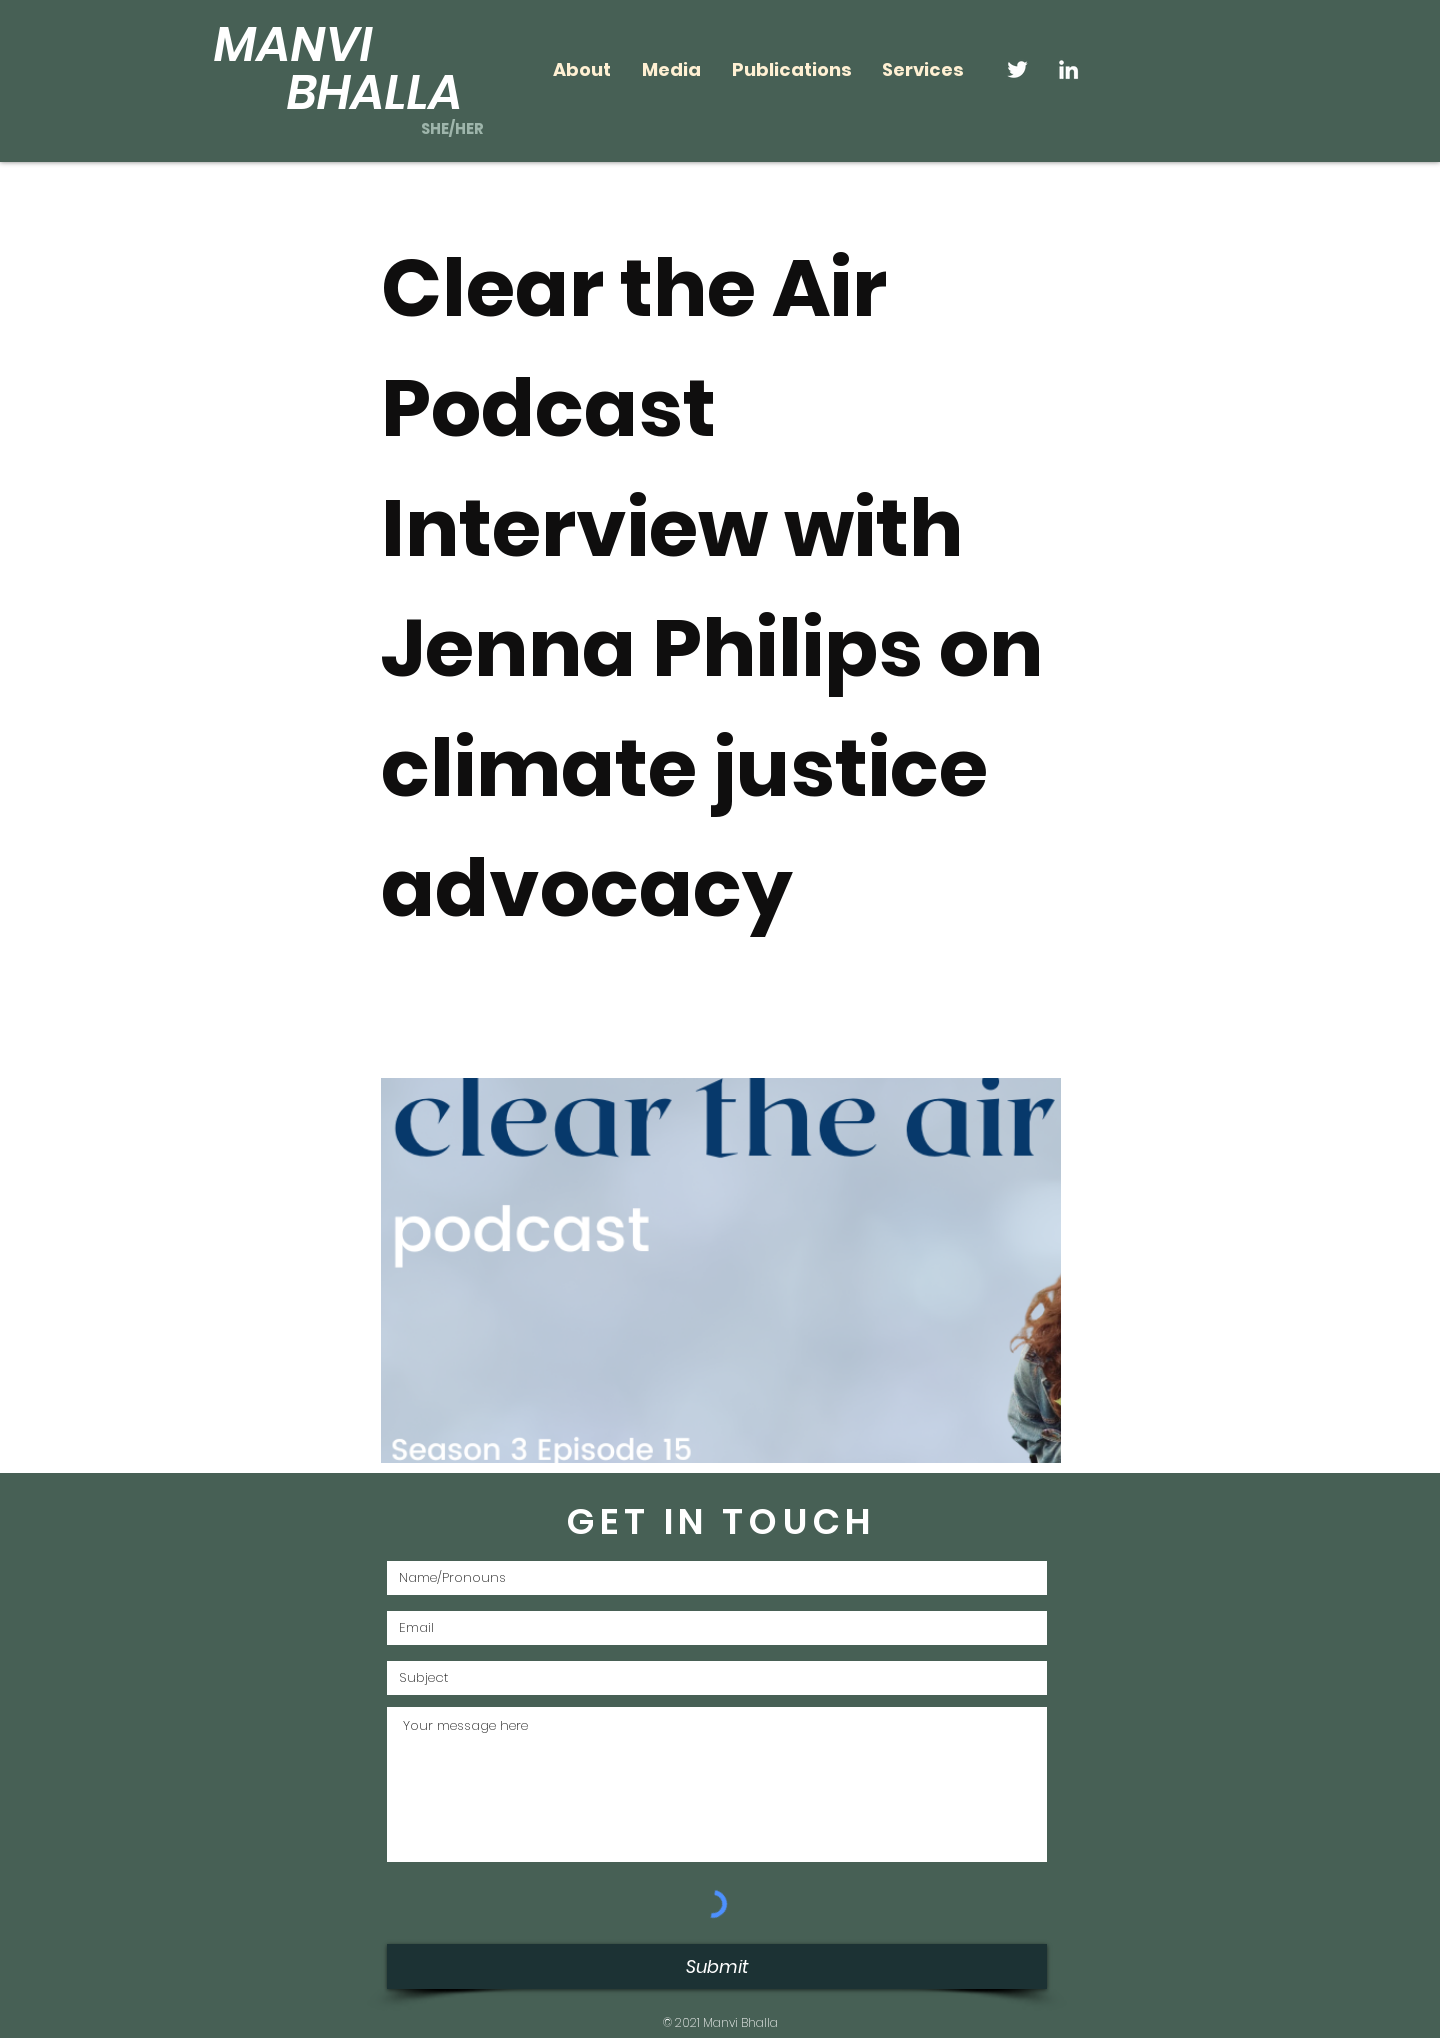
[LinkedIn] (1068, 69)
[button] (581, 69)
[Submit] (717, 1966)
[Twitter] (1017, 69)
